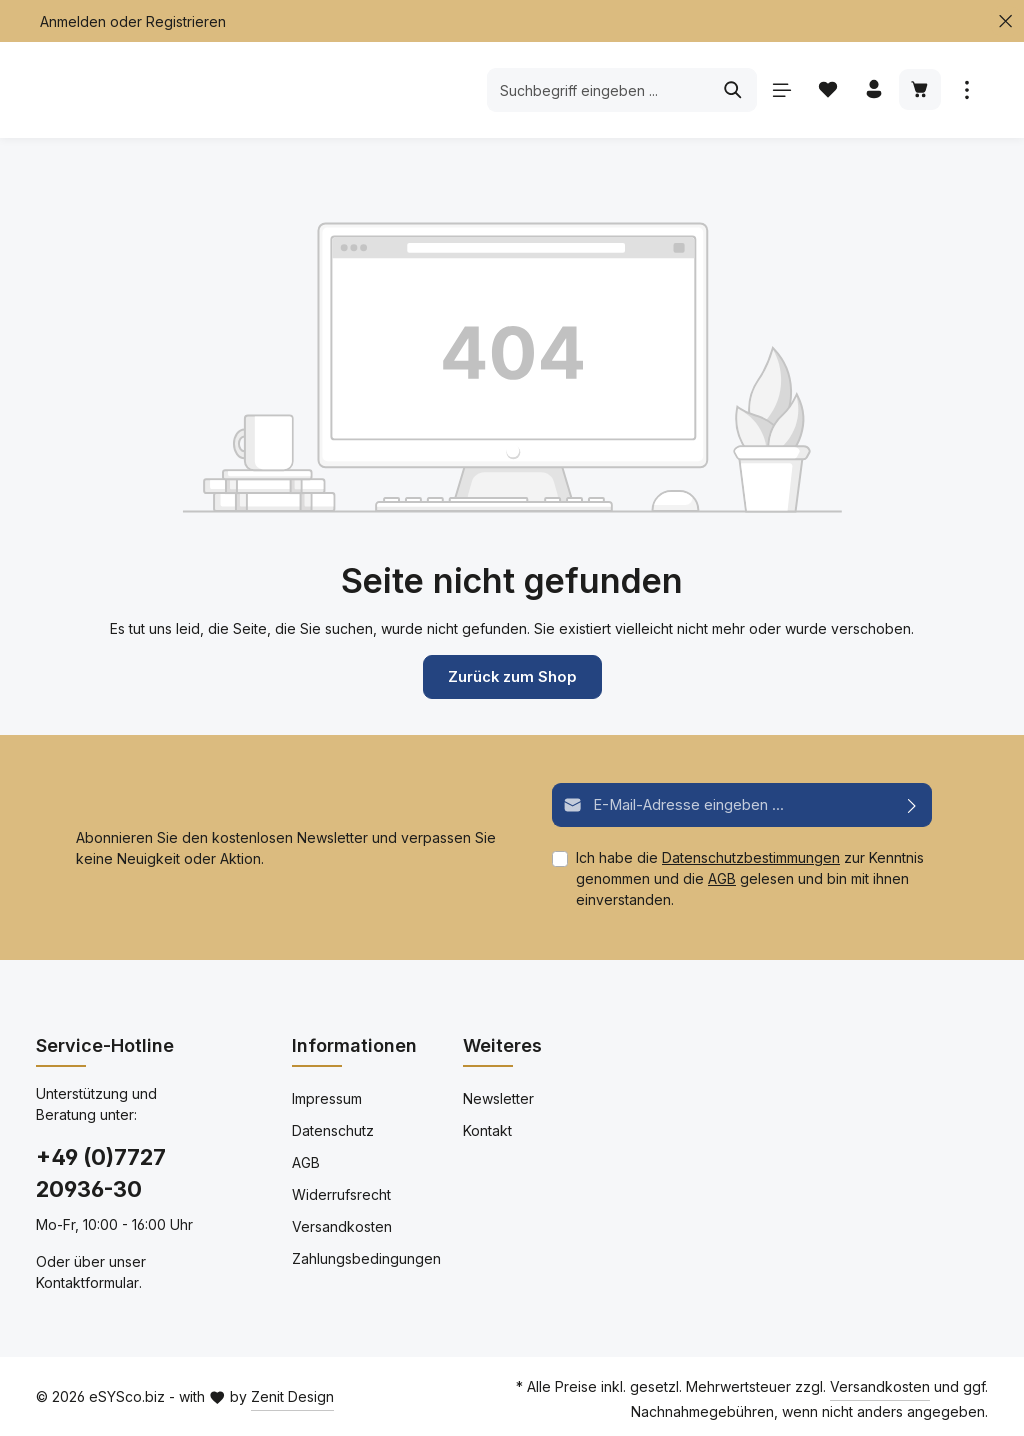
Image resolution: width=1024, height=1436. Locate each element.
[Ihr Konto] (872, 90)
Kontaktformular (87, 1280)
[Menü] (778, 90)
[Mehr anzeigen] (966, 90)
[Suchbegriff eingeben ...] (595, 90)
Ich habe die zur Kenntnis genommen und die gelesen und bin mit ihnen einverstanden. (750, 876)
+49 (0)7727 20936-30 (101, 1171)
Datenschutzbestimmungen (751, 855)
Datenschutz (333, 1128)
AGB (722, 876)
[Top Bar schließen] (1005, 21)
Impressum (327, 1096)
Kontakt (487, 1128)
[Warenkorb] (919, 90)
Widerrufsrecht (341, 1192)
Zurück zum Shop (512, 676)
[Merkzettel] (825, 90)
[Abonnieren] (912, 803)
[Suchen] (729, 90)
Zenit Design (292, 1395)
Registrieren (186, 21)
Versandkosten (342, 1224)
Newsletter (498, 1096)
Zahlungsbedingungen (366, 1256)
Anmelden (73, 21)
